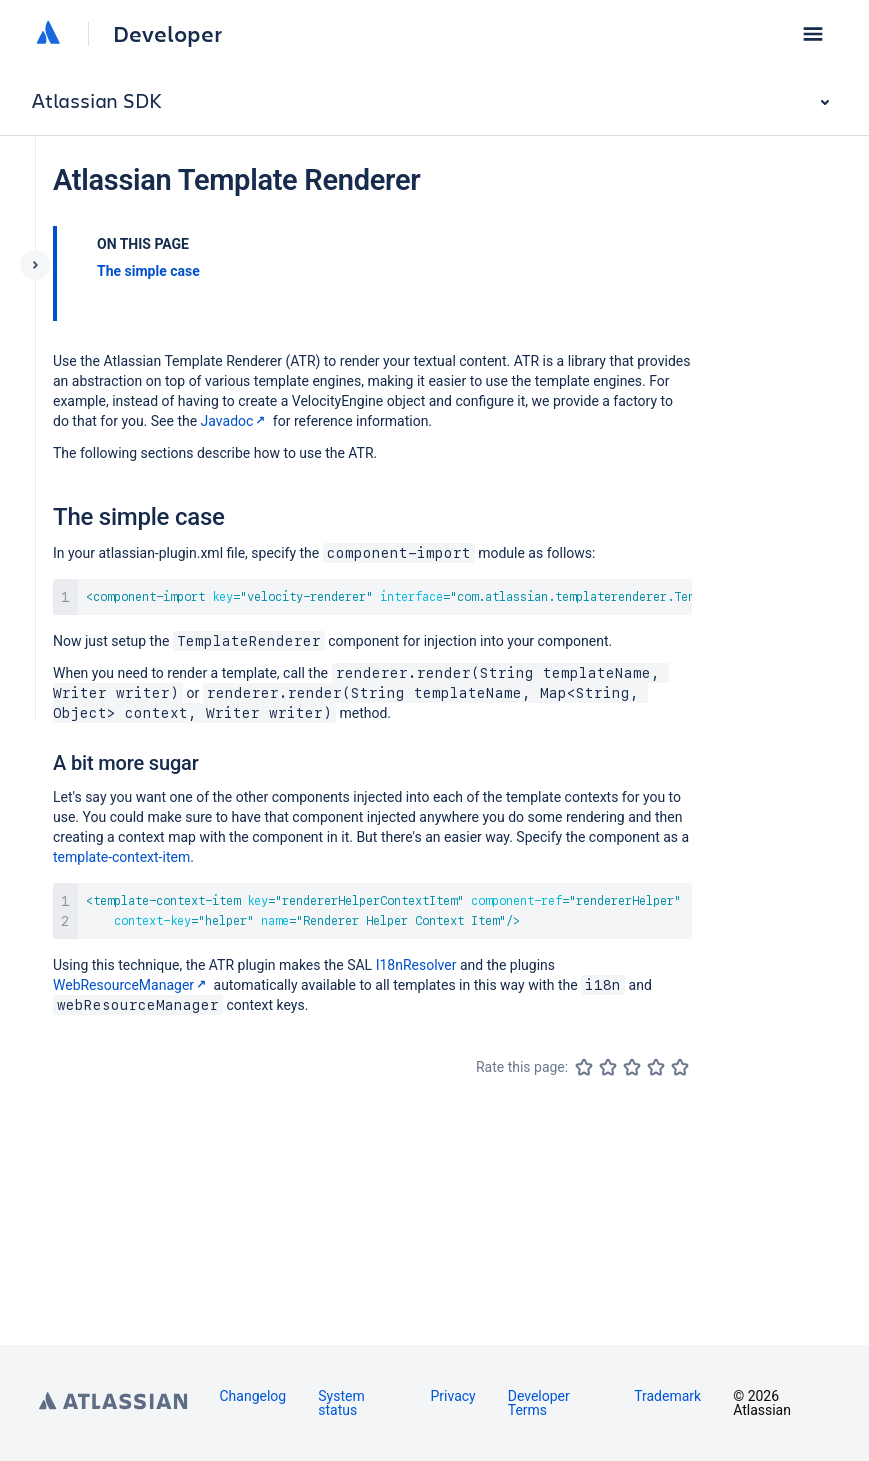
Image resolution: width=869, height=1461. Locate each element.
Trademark (667, 1396)
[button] (813, 34)
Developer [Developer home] (167, 34)
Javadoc (235, 421)
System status (341, 1403)
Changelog (253, 1396)
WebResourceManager (131, 985)
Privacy (452, 1396)
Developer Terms (539, 1403)
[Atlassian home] (48, 34)
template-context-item (121, 857)
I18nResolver (416, 965)
